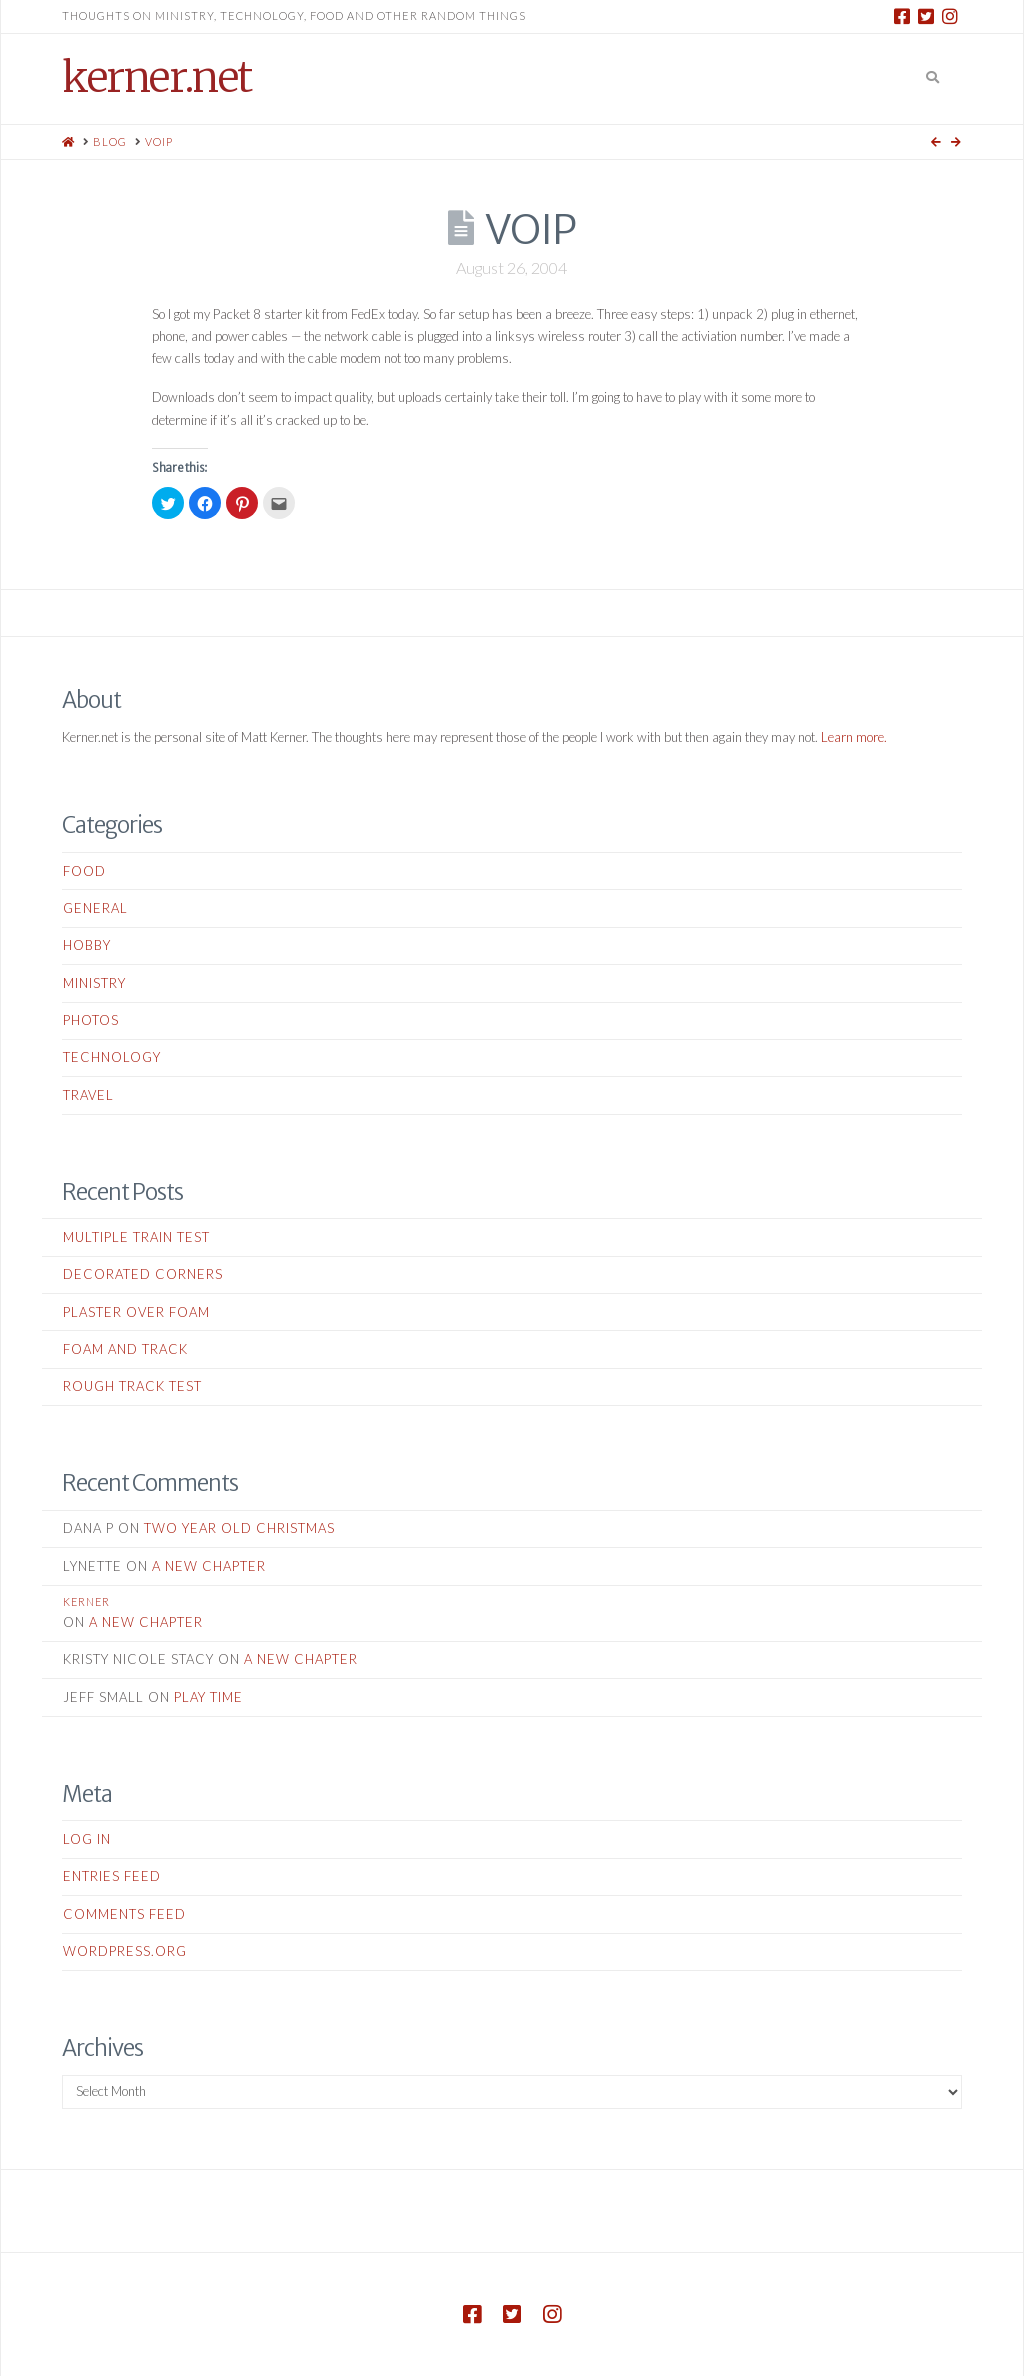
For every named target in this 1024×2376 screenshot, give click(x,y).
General (95, 908)
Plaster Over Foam (136, 1312)
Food (84, 871)
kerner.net (156, 77)
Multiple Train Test (136, 1237)
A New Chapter (209, 1566)
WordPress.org (125, 1951)
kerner (86, 1601)
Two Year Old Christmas (239, 1528)
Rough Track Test (132, 1386)
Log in (87, 1839)
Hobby (87, 945)
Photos (91, 1020)
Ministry (94, 983)
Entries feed (112, 1876)
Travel (88, 1095)
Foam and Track (125, 1349)
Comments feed (124, 1914)
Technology (112, 1057)
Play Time (208, 1697)
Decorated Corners (143, 1274)
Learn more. (854, 737)
